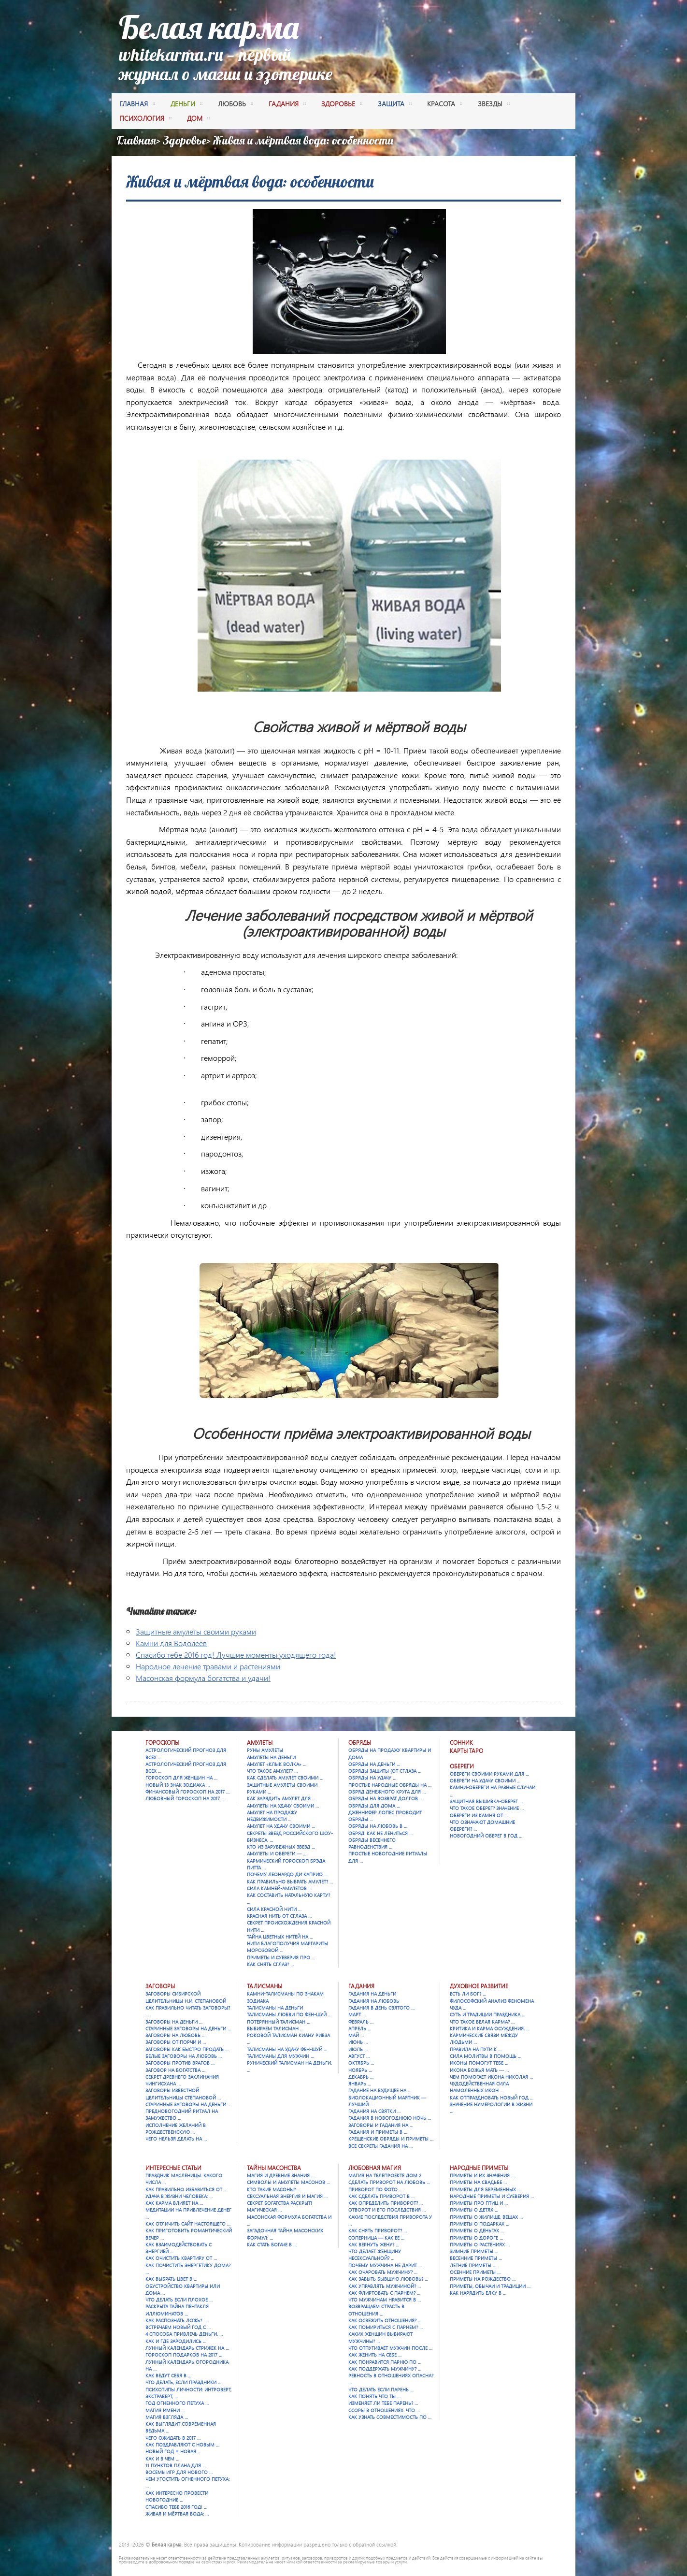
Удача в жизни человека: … (179, 2196)
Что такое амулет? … (272, 1770)
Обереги (462, 1766)
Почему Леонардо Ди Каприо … (287, 1874)
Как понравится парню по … (384, 2362)
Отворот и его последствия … (387, 2209)
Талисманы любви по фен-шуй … (289, 2014)
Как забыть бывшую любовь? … (388, 2278)
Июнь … (358, 2042)
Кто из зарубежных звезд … (281, 1846)
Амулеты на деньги (271, 1757)
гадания (287, 105)
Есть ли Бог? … (468, 1993)
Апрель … (359, 2028)
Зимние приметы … (474, 2251)
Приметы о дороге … (476, 2237)
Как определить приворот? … (385, 2203)
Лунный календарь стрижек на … (187, 2347)
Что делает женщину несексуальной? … (374, 2254)
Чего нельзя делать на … (176, 2138)
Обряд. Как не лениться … (380, 1833)
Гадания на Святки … (374, 2111)
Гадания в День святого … (381, 2007)
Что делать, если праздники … (183, 2382)
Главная (137, 105)
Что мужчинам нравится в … (384, 2299)
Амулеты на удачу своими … (283, 1805)
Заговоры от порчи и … (175, 2042)
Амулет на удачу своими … (281, 1826)
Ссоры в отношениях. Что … (384, 2410)
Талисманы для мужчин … (280, 2056)
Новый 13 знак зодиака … (177, 1784)
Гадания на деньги (372, 1993)
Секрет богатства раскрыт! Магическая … (279, 2206)
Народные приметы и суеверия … (492, 2196)
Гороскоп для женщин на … (181, 1777)
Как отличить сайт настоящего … (187, 2223)
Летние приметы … (473, 2265)
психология (145, 119)
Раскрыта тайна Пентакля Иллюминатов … (177, 2309)
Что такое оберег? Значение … (487, 1808)
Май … (356, 2035)
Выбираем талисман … (275, 2028)
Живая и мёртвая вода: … (177, 2513)
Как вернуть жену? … (373, 2244)
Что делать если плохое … (179, 2299)
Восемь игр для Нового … (179, 2472)
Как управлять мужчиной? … (384, 2286)
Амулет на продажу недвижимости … (272, 1816)
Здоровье (184, 140)
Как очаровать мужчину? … (382, 2272)
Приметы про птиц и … (479, 2203)
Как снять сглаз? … (270, 1964)
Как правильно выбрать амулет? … (290, 1881)
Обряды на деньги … (374, 1764)
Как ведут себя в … (168, 2375)
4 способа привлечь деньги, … (184, 2333)
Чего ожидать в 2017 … (172, 2437)
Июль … (358, 2049)
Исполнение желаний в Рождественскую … (175, 2128)
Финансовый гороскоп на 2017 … (187, 1791)
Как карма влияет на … (174, 2203)
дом (198, 119)
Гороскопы (162, 1742)
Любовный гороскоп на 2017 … (185, 1798)
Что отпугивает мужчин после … (390, 2347)
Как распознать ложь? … (176, 2320)
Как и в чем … (162, 2458)
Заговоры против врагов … (180, 2062)
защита (395, 105)
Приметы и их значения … (482, 2175)
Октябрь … (361, 2062)
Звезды (494, 105)
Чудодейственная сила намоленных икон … (479, 2087)
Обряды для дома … (374, 1805)
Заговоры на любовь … (175, 2035)
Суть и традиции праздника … (487, 2014)
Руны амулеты (265, 1750)
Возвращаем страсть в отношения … (376, 2309)
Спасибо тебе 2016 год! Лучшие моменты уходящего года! (236, 1654)
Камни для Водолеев (171, 1643)
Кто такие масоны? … (274, 2189)
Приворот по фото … (375, 2189)
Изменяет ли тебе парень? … (383, 2403)
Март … (357, 2014)
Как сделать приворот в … (381, 2196)
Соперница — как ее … (376, 2237)
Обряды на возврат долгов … (385, 1798)
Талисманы (264, 1986)
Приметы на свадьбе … (478, 2182)
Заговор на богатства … (175, 2070)
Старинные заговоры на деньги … (188, 2028)
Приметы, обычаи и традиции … (490, 2286)
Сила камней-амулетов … (279, 1888)
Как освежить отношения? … (384, 2320)
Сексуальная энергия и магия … (287, 2196)
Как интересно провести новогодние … (176, 2496)
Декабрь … (360, 2076)
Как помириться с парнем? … (385, 2327)
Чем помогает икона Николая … (491, 2076)
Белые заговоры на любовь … (183, 2056)
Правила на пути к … (475, 2049)
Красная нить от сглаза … (279, 1915)
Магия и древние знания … (281, 2175)
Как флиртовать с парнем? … (384, 2292)
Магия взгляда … (166, 2417)
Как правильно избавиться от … (186, 2189)
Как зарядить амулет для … (281, 1798)
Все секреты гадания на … (380, 2145)
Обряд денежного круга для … (387, 1791)
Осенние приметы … (475, 2272)
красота (444, 105)
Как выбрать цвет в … (171, 2278)
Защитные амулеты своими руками (196, 1631)
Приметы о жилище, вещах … (486, 2217)
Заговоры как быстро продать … (187, 2049)
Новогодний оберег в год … (486, 1835)
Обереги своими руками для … (489, 1773)
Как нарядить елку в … (478, 2292)
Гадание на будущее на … (379, 2090)
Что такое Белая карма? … (482, 2021)
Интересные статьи (173, 2168)
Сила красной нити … (274, 1909)
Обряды (359, 1742)
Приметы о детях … (474, 2209)
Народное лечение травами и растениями (208, 1666)
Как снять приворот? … (377, 2230)
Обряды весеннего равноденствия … (372, 1843)
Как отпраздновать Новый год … (491, 2097)
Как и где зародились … (175, 2341)
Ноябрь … (360, 2070)
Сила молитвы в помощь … (485, 2056)
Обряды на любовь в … (377, 1826)
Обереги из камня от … (479, 1815)
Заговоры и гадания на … (380, 2125)
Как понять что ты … (374, 2396)
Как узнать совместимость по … (389, 2417)
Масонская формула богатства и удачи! (203, 1677)
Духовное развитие (479, 1986)
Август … (359, 2056)
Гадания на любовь (373, 2000)
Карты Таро (466, 1751)
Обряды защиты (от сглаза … (384, 1770)
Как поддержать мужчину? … (384, 2368)
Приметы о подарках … (479, 2223)
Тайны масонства (274, 2168)
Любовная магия (374, 2168)
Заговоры (160, 1986)
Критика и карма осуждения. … (490, 2028)
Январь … (359, 2083)
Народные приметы (479, 2168)
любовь (235, 105)
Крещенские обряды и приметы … (390, 2138)
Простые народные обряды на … (389, 1784)
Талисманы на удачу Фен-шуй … (287, 2049)
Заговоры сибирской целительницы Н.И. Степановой (185, 1997)
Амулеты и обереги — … (276, 1853)
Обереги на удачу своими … (485, 1780)
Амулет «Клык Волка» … (276, 1764)
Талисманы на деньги (275, 2007)
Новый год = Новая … (173, 2451)
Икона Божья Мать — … (479, 2070)
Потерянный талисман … (278, 2021)
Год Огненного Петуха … (177, 2403)
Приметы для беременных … (485, 2189)
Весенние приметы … (476, 2258)
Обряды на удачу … (372, 1777)
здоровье (341, 105)
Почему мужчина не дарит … (385, 2265)
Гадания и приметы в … (377, 2131)
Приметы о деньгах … (477, 2230)
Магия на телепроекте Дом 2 (384, 2175)
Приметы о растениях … (480, 2244)
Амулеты (259, 1742)
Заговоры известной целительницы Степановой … (183, 2093)
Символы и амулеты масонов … (288, 2182)
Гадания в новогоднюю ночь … (389, 2117)
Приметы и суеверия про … (281, 1957)
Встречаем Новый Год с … (178, 2327)
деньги (186, 105)
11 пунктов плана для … (175, 2465)
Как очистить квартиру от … (181, 2258)
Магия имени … (165, 2410)
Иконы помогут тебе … (479, 2062)
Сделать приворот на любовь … (389, 2182)
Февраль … (360, 2021)
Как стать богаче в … (272, 2244)
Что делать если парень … (381, 2389)
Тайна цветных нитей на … (280, 1936)
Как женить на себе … (374, 2354)
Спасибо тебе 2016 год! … (176, 2507)
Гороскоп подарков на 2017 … (183, 2354)
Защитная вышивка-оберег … (486, 1801)
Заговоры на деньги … (173, 2021)
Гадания (361, 1986)
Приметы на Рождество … (482, 2278)
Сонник (461, 1742)
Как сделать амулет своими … (285, 1777)
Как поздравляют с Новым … (182, 2444)
